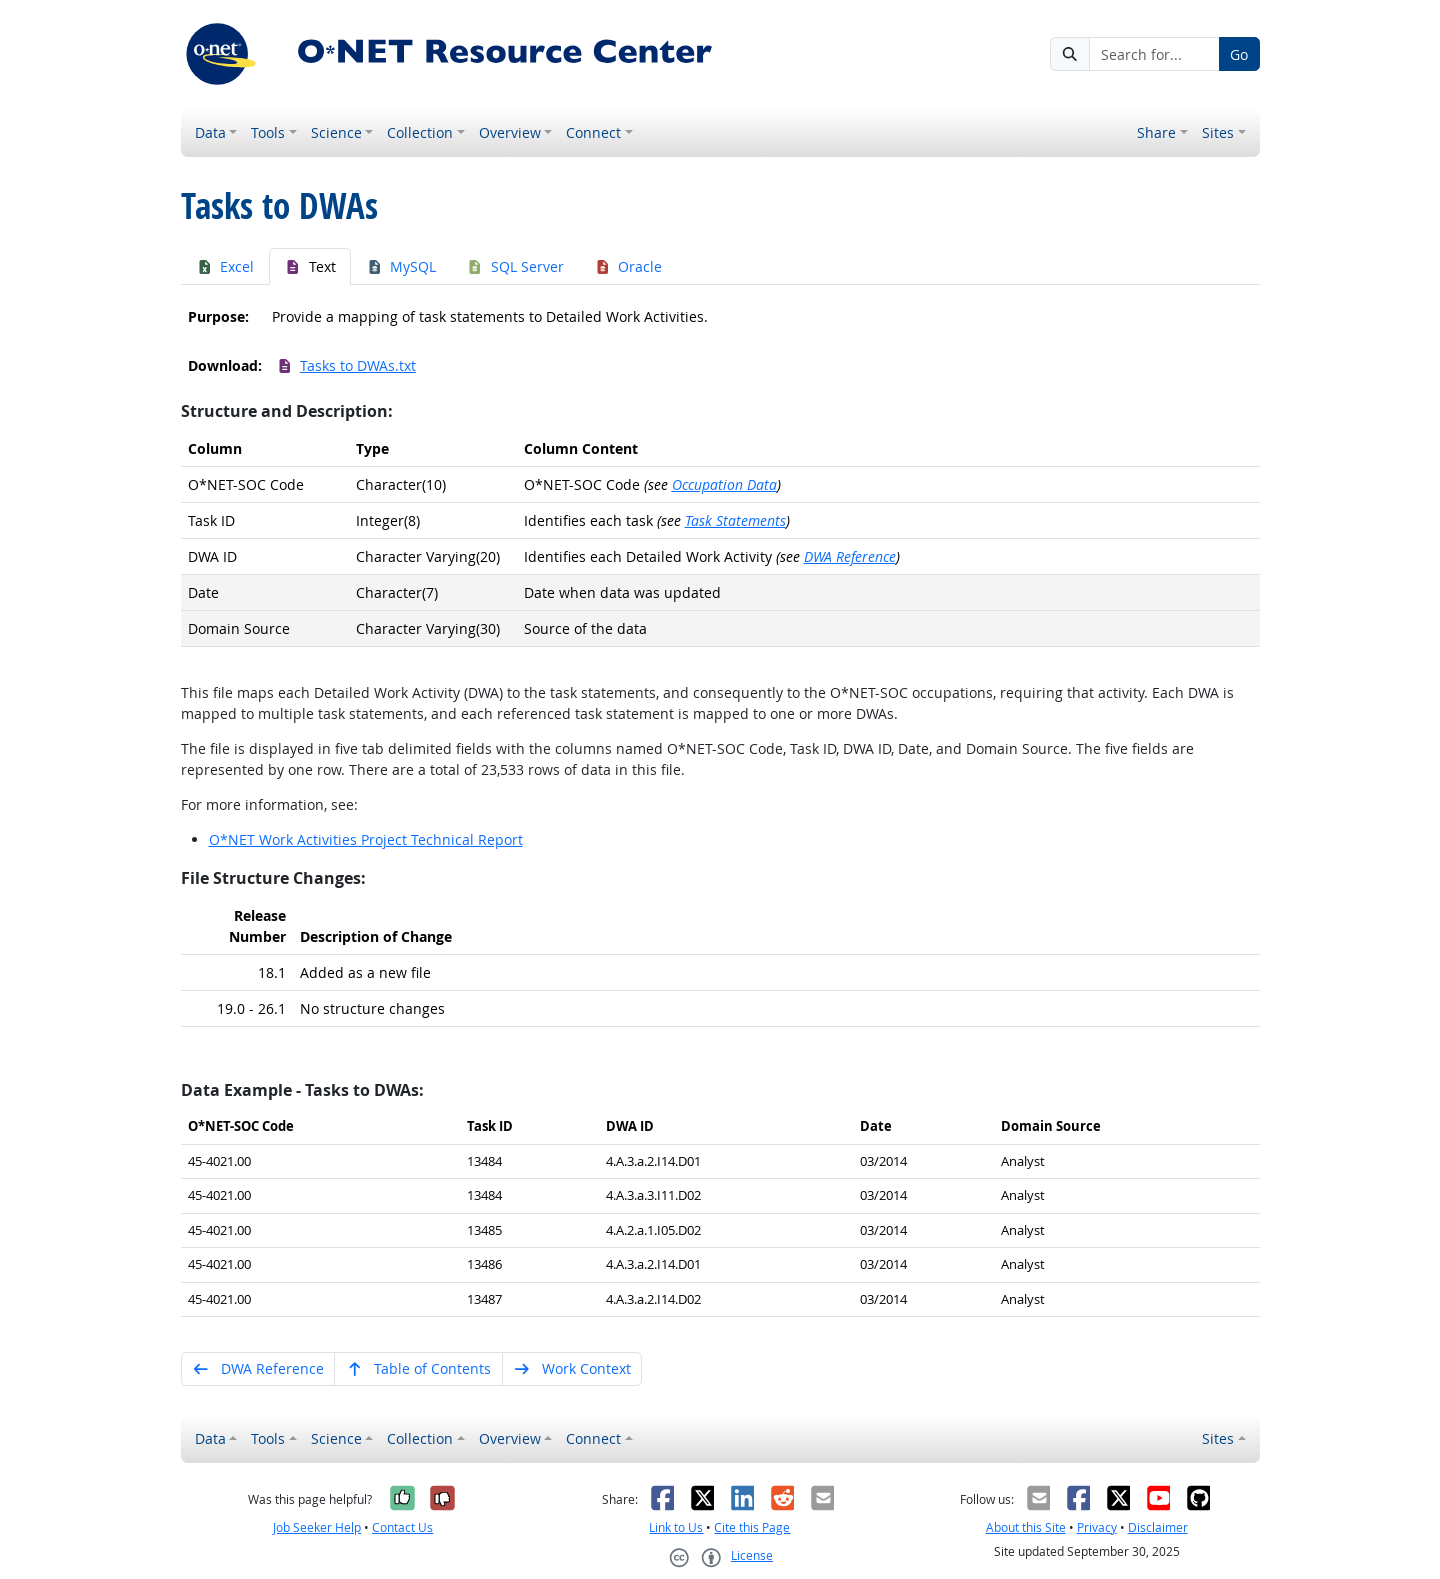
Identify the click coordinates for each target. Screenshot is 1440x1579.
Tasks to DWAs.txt (346, 365)
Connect (593, 132)
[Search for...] (1154, 54)
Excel (225, 266)
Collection (420, 132)
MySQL (401, 266)
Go (1239, 54)
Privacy (1097, 1527)
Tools (268, 132)
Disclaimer (1158, 1527)
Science (336, 132)
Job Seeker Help (317, 1527)
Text (310, 266)
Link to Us (676, 1527)
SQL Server (515, 266)
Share (1156, 132)
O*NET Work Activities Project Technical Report (366, 839)
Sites (1218, 132)
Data (210, 132)
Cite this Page (752, 1527)
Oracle (628, 266)
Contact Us (402, 1527)
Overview (510, 132)
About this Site (1026, 1527)
